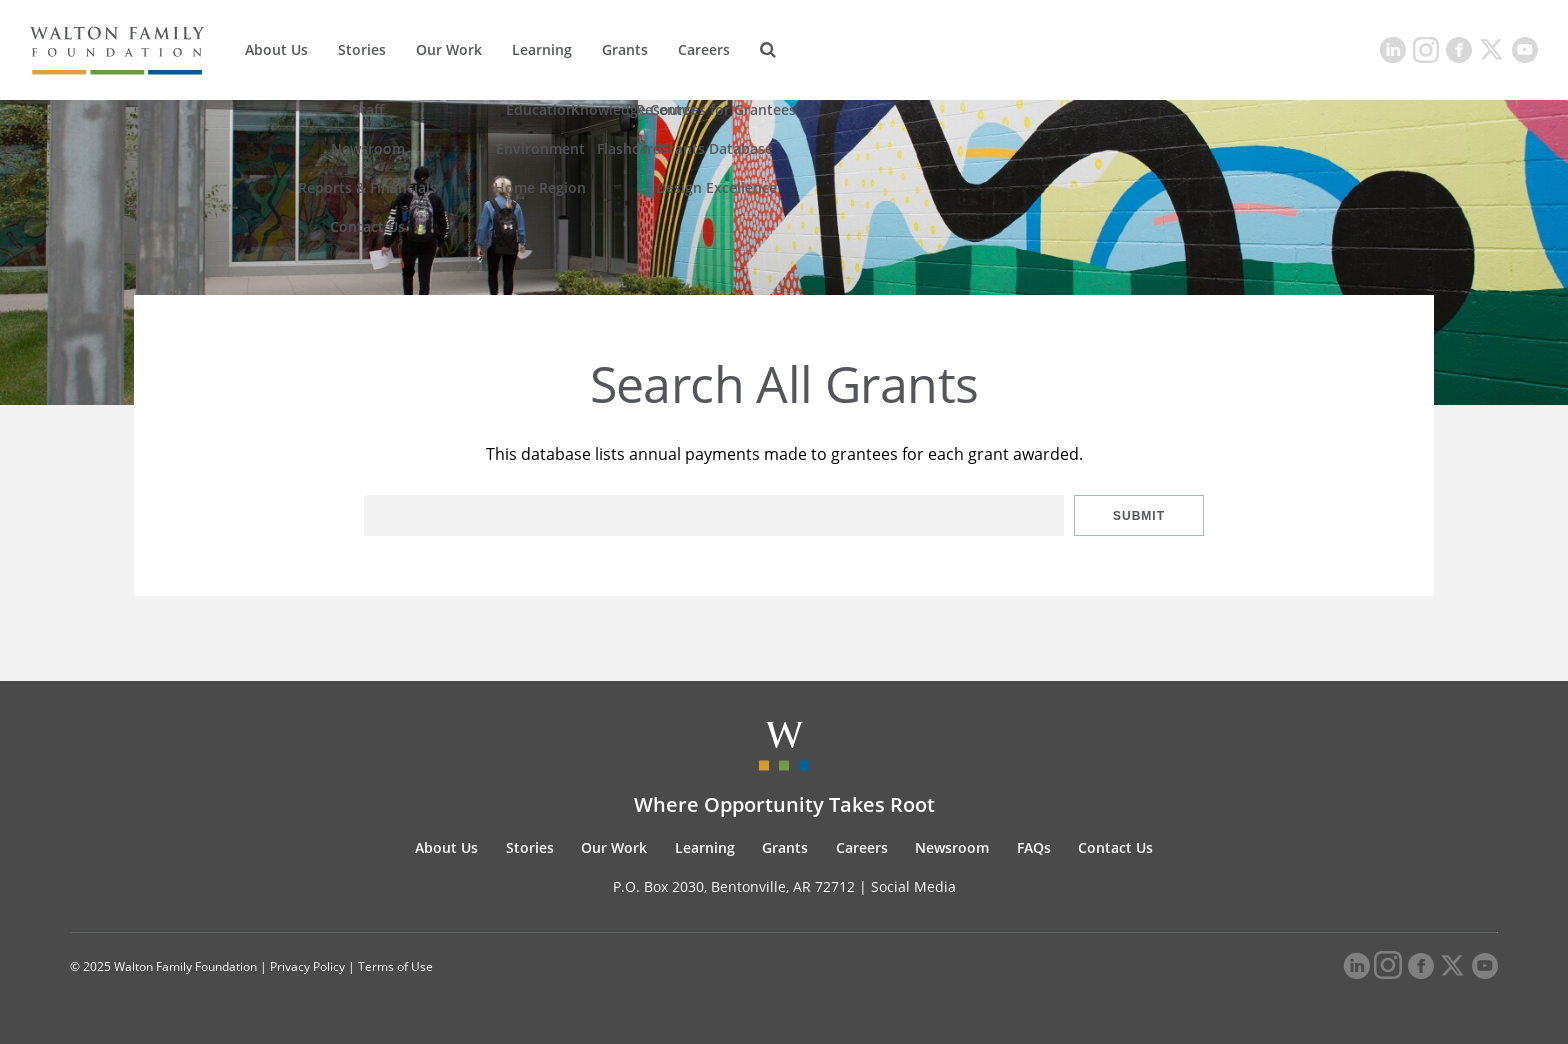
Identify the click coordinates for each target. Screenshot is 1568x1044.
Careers (704, 49)
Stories (362, 49)
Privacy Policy (307, 966)
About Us (276, 49)
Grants (625, 49)
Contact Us (1115, 847)
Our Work (449, 49)
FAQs (1034, 847)
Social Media (913, 886)
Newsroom (952, 847)
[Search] (768, 50)
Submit (1139, 516)
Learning (542, 49)
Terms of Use (395, 966)
